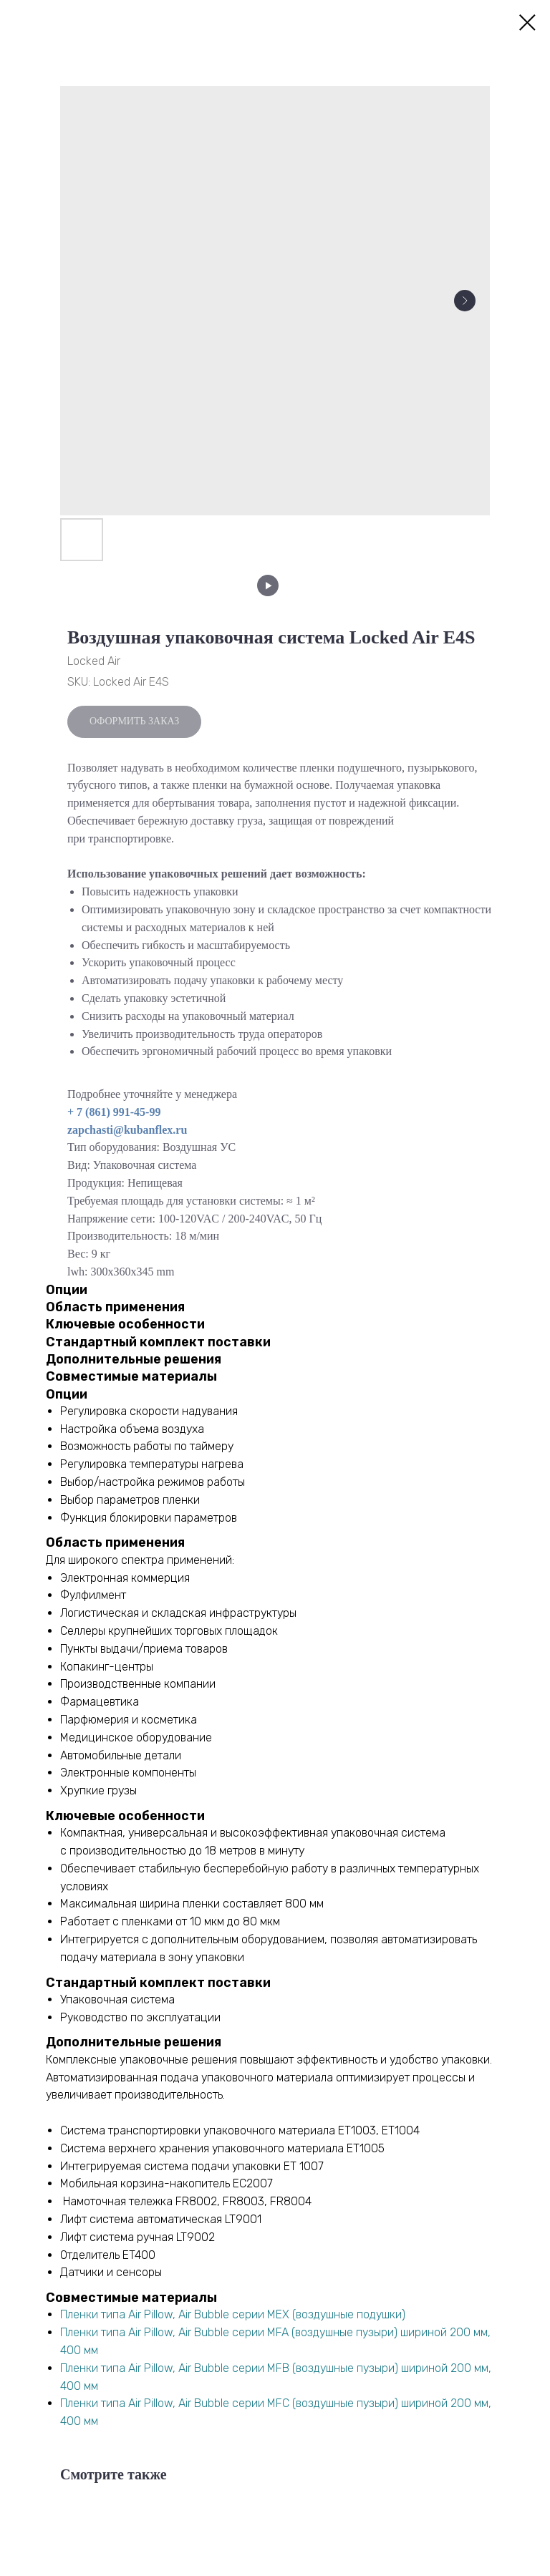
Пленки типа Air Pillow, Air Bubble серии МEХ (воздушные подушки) (232, 2314)
